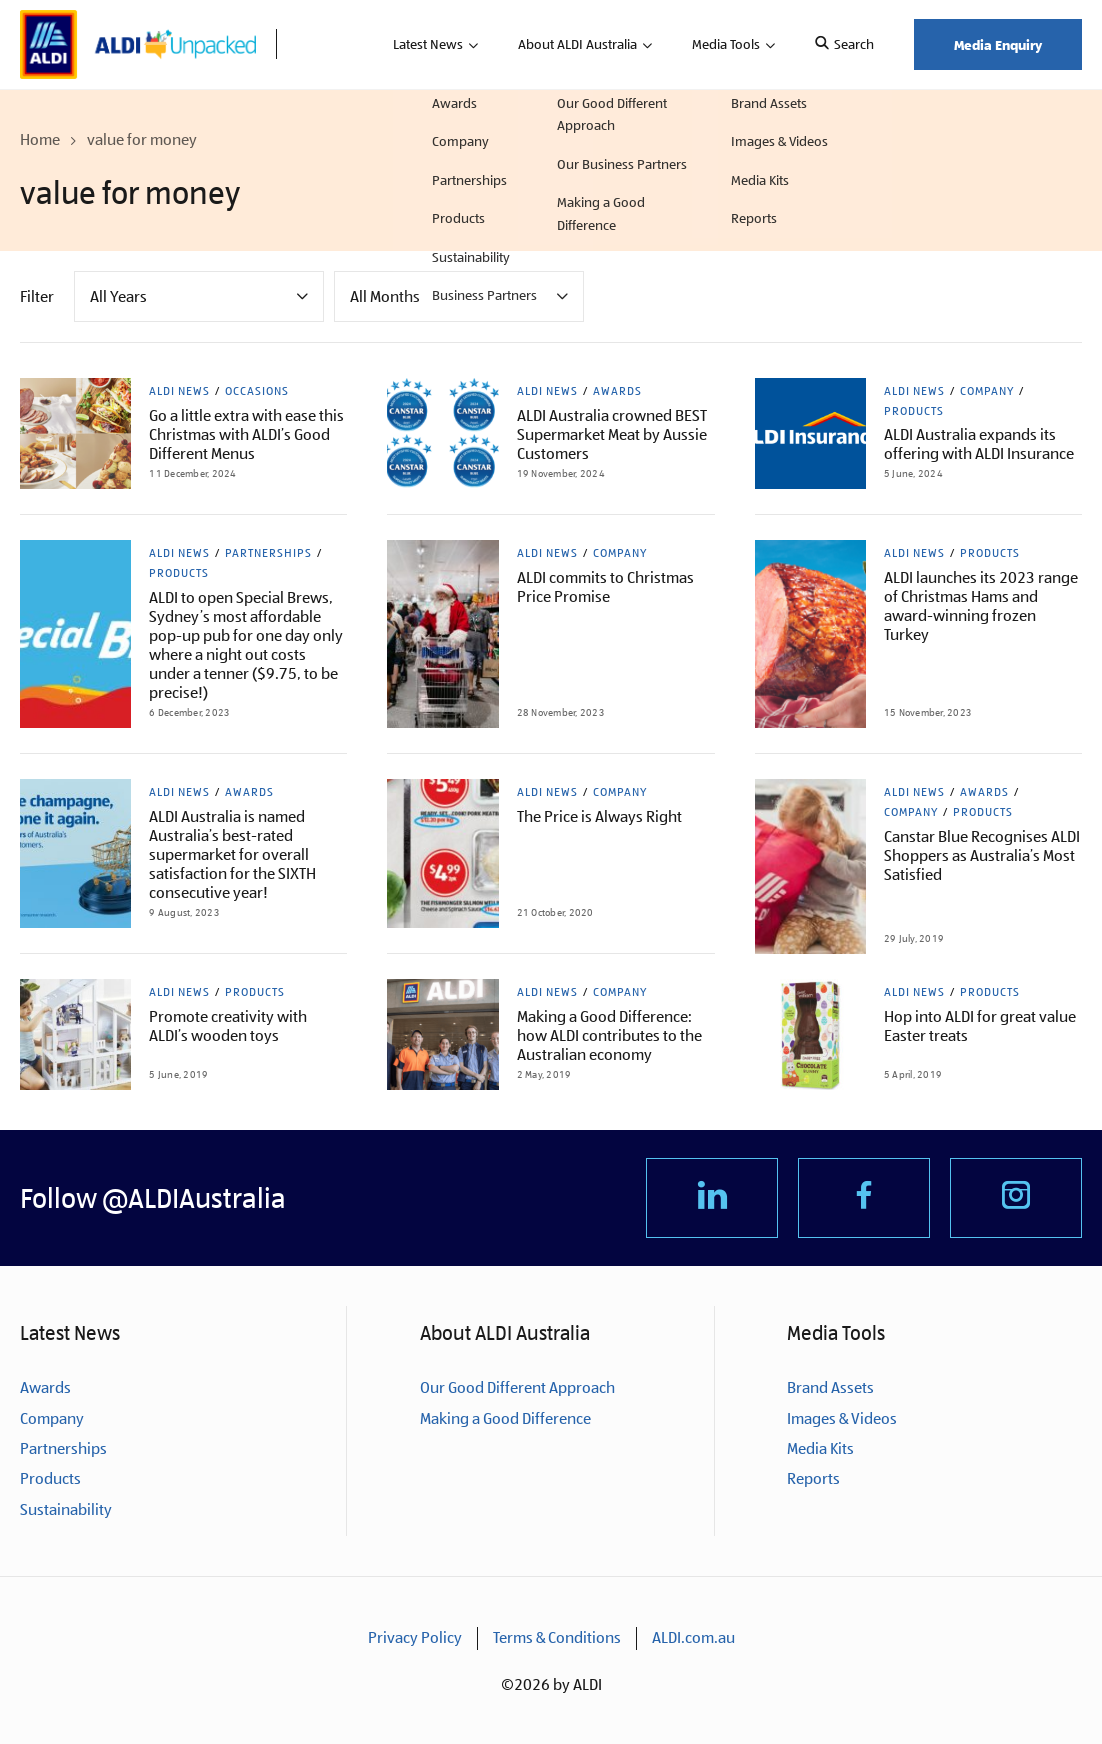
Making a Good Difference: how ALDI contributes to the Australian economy (609, 1035)
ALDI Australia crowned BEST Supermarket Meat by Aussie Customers (612, 434)
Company (987, 391)
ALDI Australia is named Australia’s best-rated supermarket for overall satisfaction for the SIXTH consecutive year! (232, 854)
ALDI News (179, 391)
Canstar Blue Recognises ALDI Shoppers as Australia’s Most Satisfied (982, 855)
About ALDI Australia (577, 44)
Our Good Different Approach (517, 1388)
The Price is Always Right (599, 816)
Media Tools (726, 44)
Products (914, 411)
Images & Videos (842, 1418)
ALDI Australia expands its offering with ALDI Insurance (979, 444)
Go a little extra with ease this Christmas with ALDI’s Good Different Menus (246, 434)
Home (40, 139)
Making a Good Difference (505, 1418)
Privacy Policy (415, 1638)
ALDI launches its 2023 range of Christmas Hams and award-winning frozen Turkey (981, 606)
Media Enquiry (998, 44)
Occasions (257, 391)
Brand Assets (830, 1388)
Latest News (428, 44)
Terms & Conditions (557, 1638)
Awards (617, 391)
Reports (813, 1479)
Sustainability (66, 1509)
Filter (37, 296)
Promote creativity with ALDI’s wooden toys (228, 1026)
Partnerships (268, 553)
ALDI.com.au (693, 1638)
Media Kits (820, 1449)
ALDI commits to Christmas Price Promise (605, 587)
